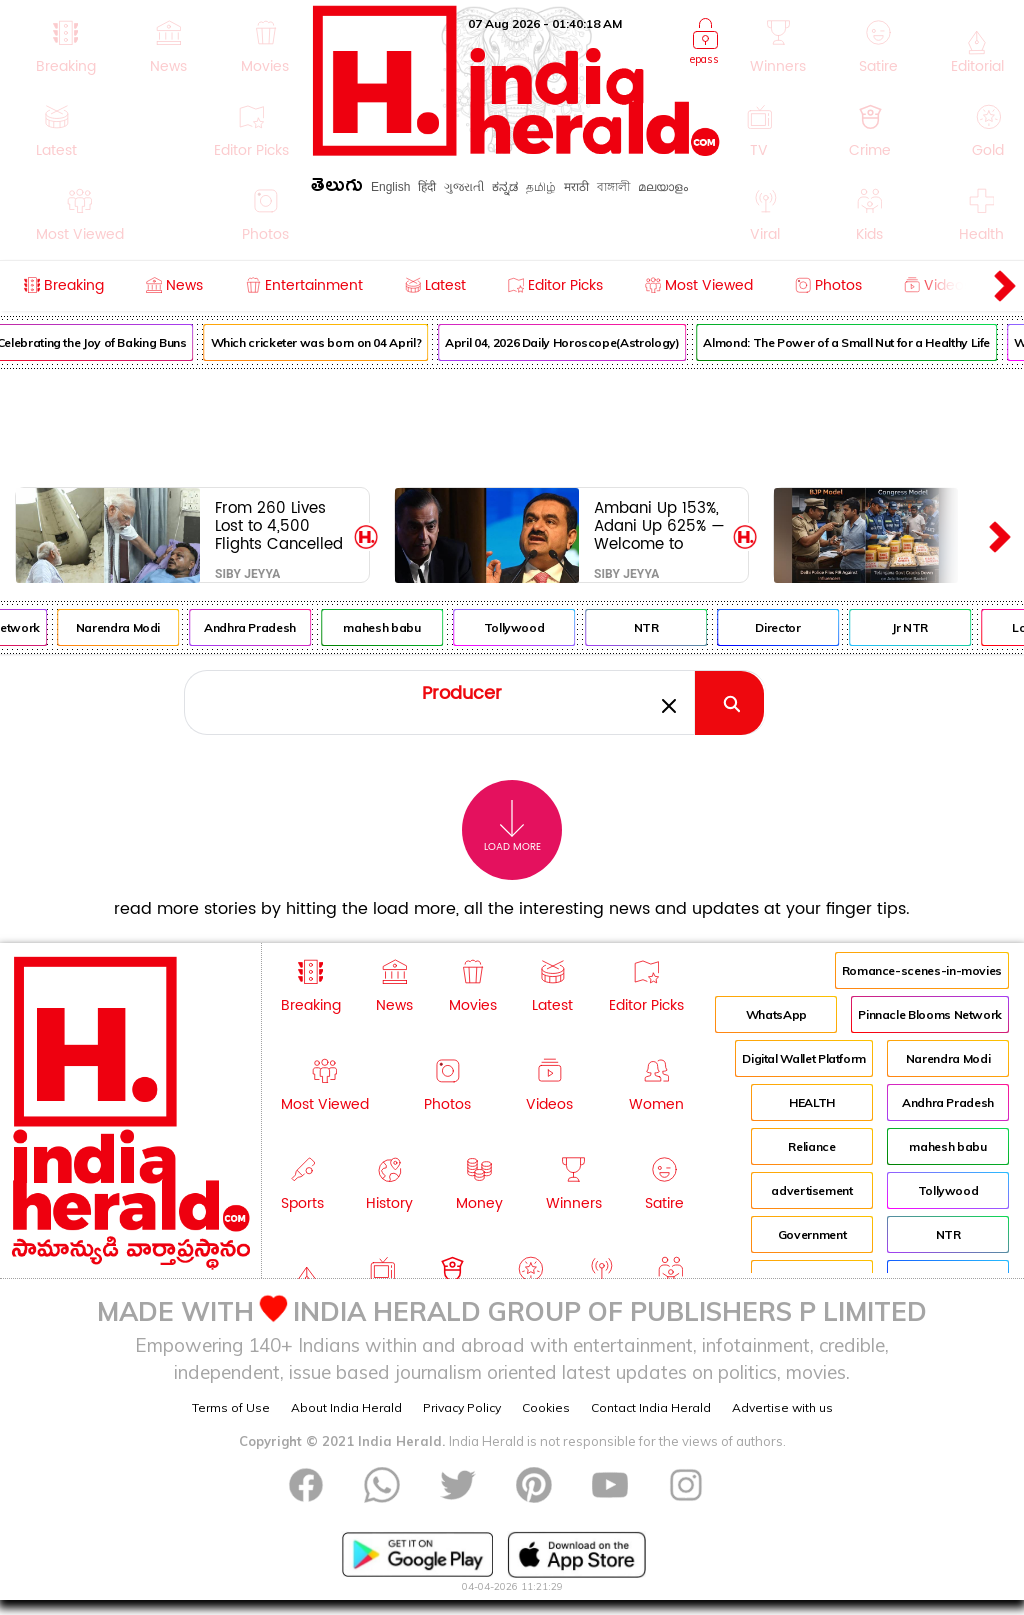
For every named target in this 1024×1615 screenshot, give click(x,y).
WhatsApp (776, 1014)
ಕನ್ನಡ (505, 187)
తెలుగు (337, 188)
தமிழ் (541, 187)
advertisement (811, 1190)
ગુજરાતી (464, 187)
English (390, 187)
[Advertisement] (512, 424)
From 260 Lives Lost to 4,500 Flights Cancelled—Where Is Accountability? (279, 525)
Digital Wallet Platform (804, 1058)
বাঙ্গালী (613, 187)
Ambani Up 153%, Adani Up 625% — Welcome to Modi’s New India (659, 525)
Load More (512, 826)
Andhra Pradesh (266, 627)
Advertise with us (782, 1407)
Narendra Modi (134, 627)
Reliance (811, 1146)
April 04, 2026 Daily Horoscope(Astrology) (578, 342)
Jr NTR (926, 627)
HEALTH (812, 1102)
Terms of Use (231, 1407)
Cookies (546, 1407)
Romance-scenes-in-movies (922, 970)
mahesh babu (397, 627)
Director (793, 627)
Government (812, 1234)
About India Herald (346, 1407)
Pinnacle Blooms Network (930, 1014)
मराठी (576, 187)
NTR (661, 627)
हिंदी (427, 187)
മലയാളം (663, 187)
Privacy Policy (462, 1407)
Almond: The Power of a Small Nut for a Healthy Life (862, 342)
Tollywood (529, 627)
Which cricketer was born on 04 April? (331, 342)
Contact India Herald (651, 1407)
